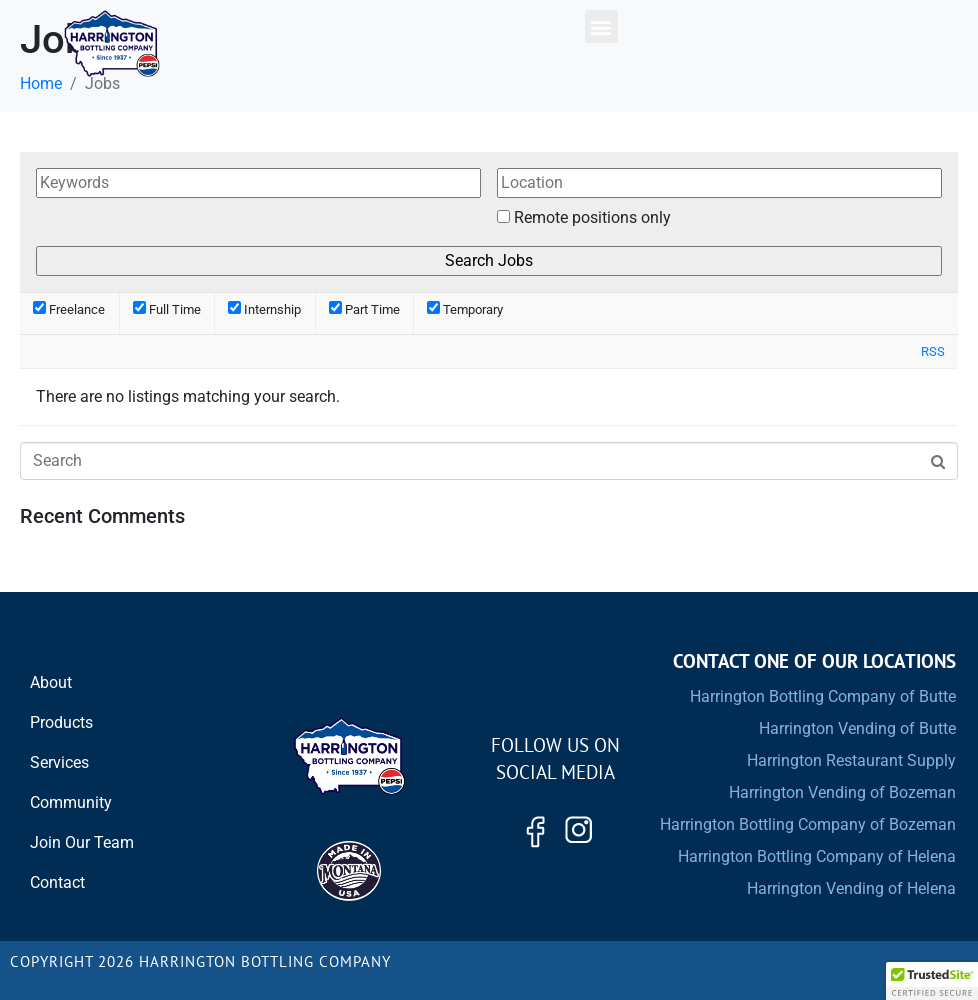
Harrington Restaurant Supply (851, 760)
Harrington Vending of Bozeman (842, 792)
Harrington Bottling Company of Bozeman (808, 824)
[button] (601, 26)
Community (71, 802)
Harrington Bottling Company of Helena (817, 856)
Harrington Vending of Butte (857, 728)
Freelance (69, 309)
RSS (933, 351)
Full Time (167, 309)
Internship (264, 309)
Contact (57, 882)
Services (59, 762)
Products (61, 722)
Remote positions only (592, 217)
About (51, 682)
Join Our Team (82, 842)
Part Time (364, 309)
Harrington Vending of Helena (851, 888)
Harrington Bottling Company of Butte (823, 696)
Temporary (465, 309)
